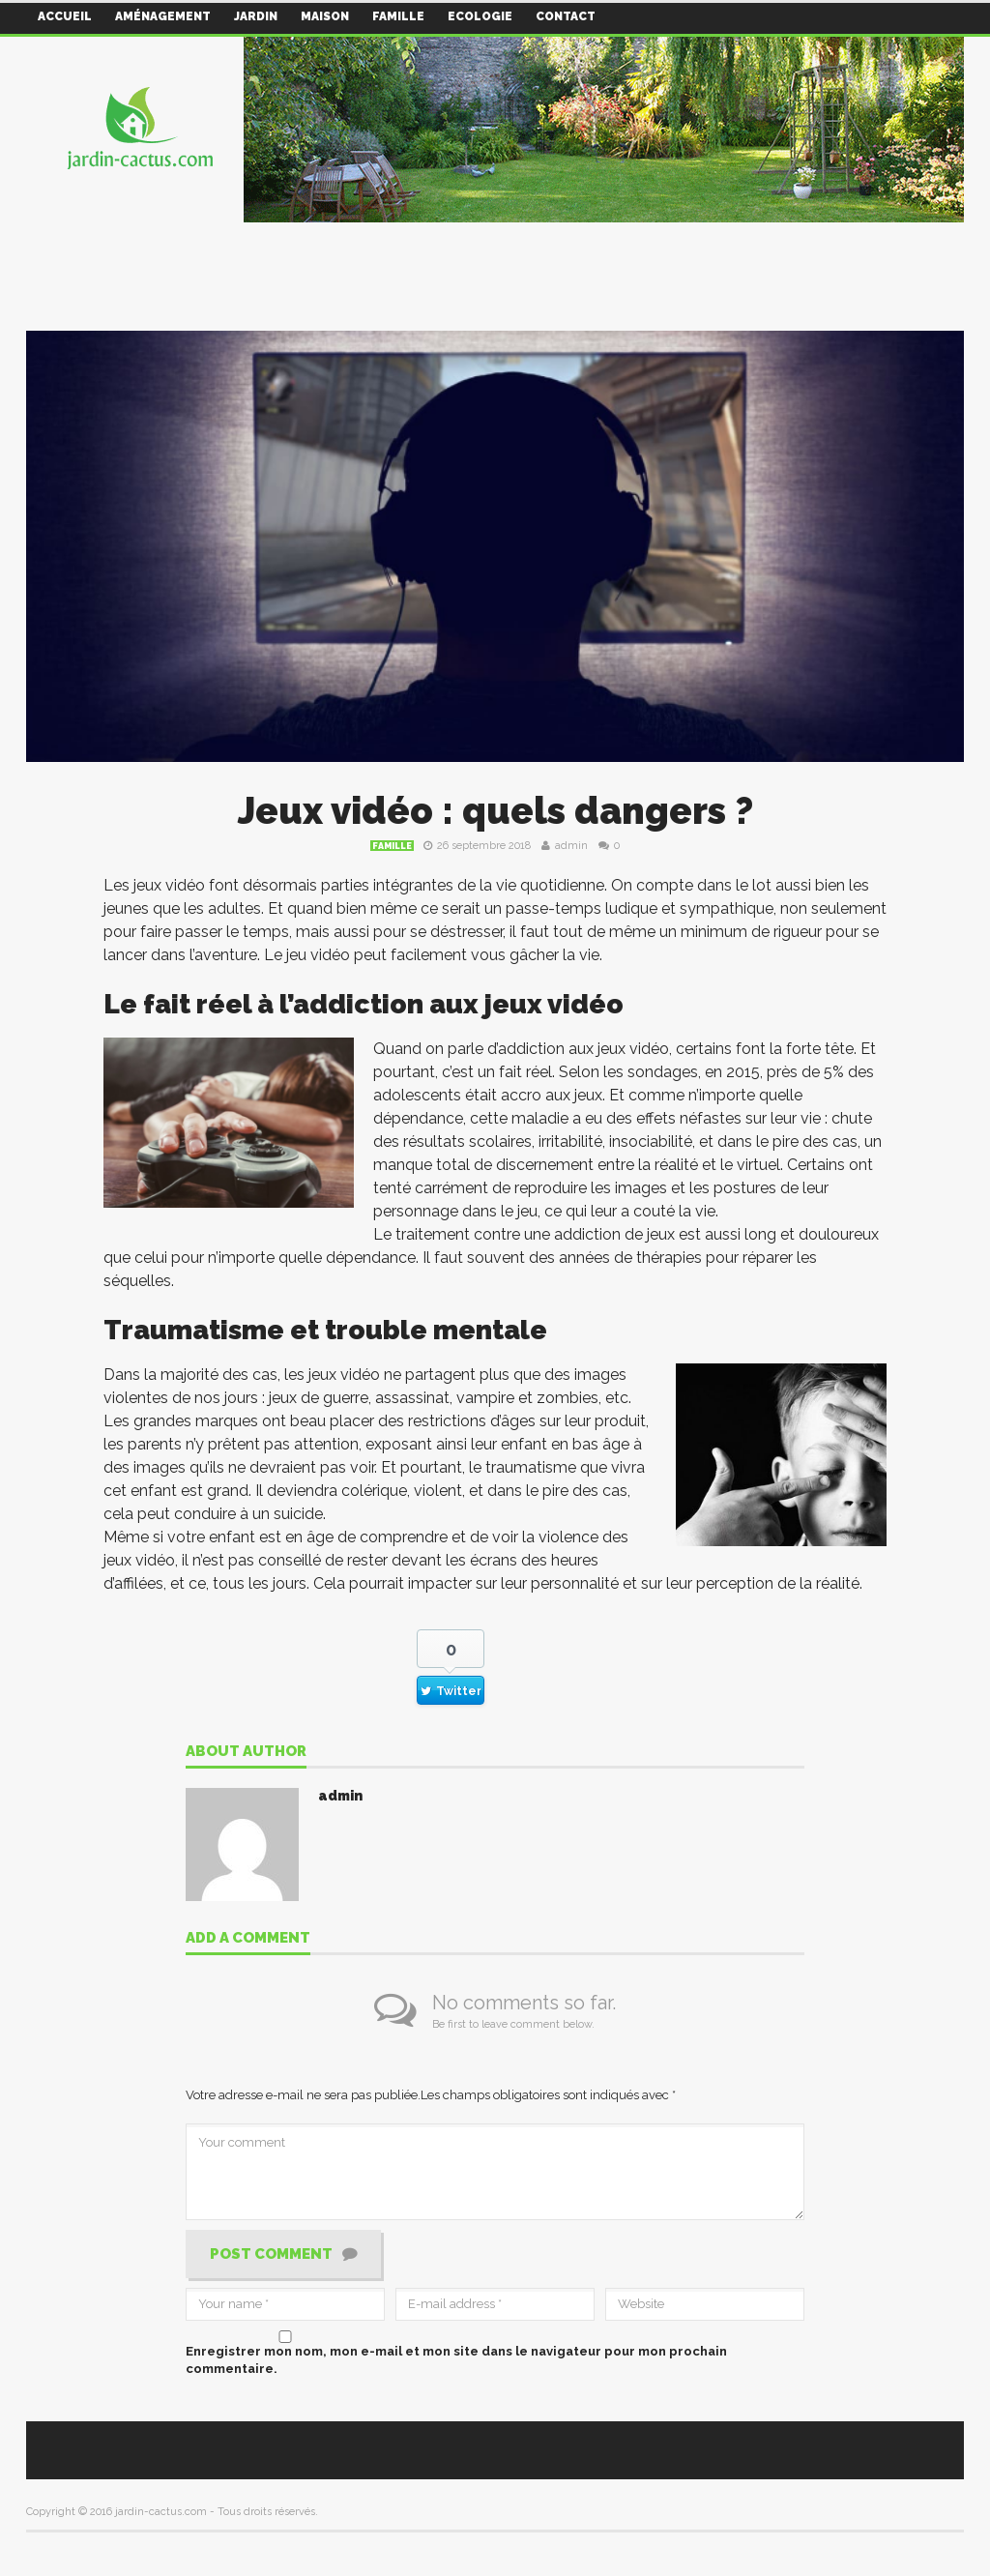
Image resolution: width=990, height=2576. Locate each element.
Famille (398, 16)
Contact (566, 16)
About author (246, 1752)
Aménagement (163, 16)
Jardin (255, 16)
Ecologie (480, 16)
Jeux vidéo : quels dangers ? (495, 811)
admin (571, 845)
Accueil (65, 16)
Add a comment (248, 1939)
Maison (325, 16)
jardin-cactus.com (161, 2511)
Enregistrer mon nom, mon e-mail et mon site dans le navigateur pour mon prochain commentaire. (456, 2360)
